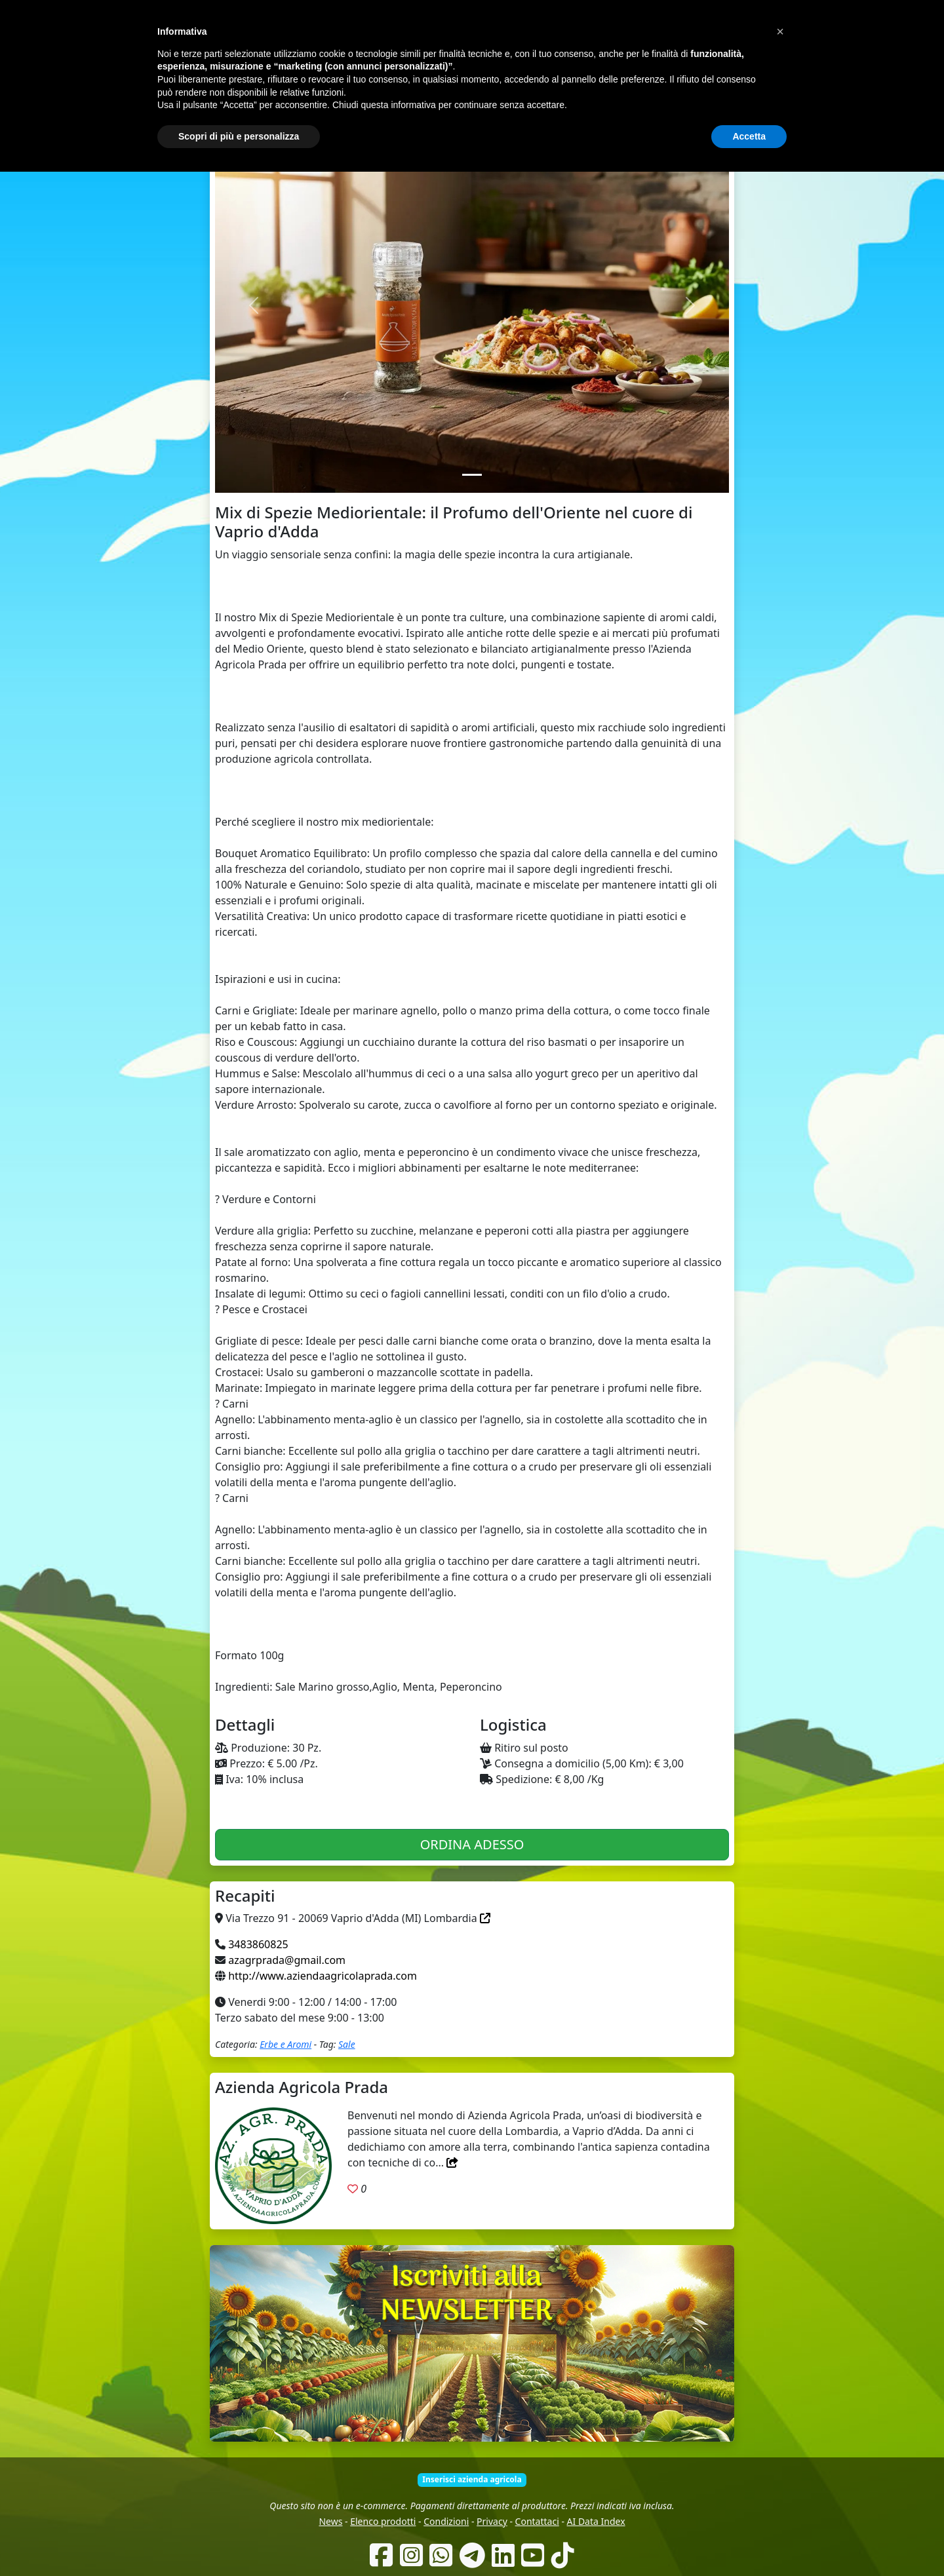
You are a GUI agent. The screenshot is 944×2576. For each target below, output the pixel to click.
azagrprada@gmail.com (286, 1960)
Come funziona (397, 84)
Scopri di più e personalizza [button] (238, 2540)
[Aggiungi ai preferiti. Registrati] (352, 2189)
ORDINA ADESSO (472, 1844)
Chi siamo (460, 84)
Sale (346, 2044)
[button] (780, 2435)
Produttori (512, 84)
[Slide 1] (472, 474)
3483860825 (258, 1944)
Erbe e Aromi (285, 2044)
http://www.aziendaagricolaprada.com (322, 1976)
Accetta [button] (749, 2540)
